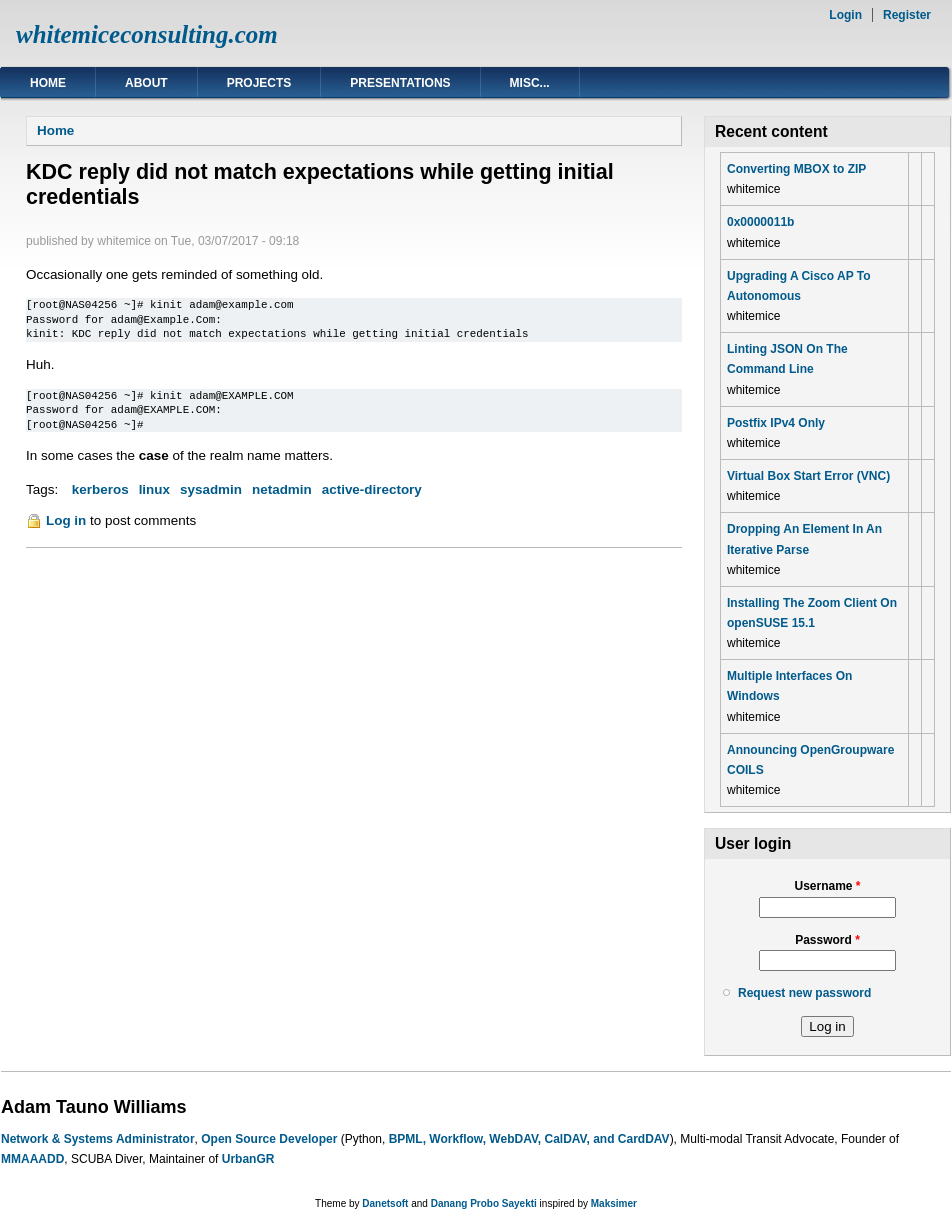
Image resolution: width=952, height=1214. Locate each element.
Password (827, 940)
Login (845, 15)
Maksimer (614, 1203)
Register (907, 15)
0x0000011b (760, 222)
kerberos (100, 489)
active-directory (372, 489)
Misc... (530, 83)
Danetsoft (385, 1203)
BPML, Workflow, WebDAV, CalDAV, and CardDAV (529, 1139)
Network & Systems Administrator (98, 1139)
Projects (259, 83)
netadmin (282, 489)
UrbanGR (248, 1159)
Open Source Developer (269, 1139)
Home (48, 83)
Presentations (400, 83)
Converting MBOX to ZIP (796, 169)
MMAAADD (32, 1159)
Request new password (804, 993)
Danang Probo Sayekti (484, 1203)
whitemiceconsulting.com (147, 34)
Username (827, 886)
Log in (66, 520)
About (146, 83)
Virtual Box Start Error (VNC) (808, 476)
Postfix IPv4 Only (776, 423)
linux (154, 489)
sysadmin (211, 489)
